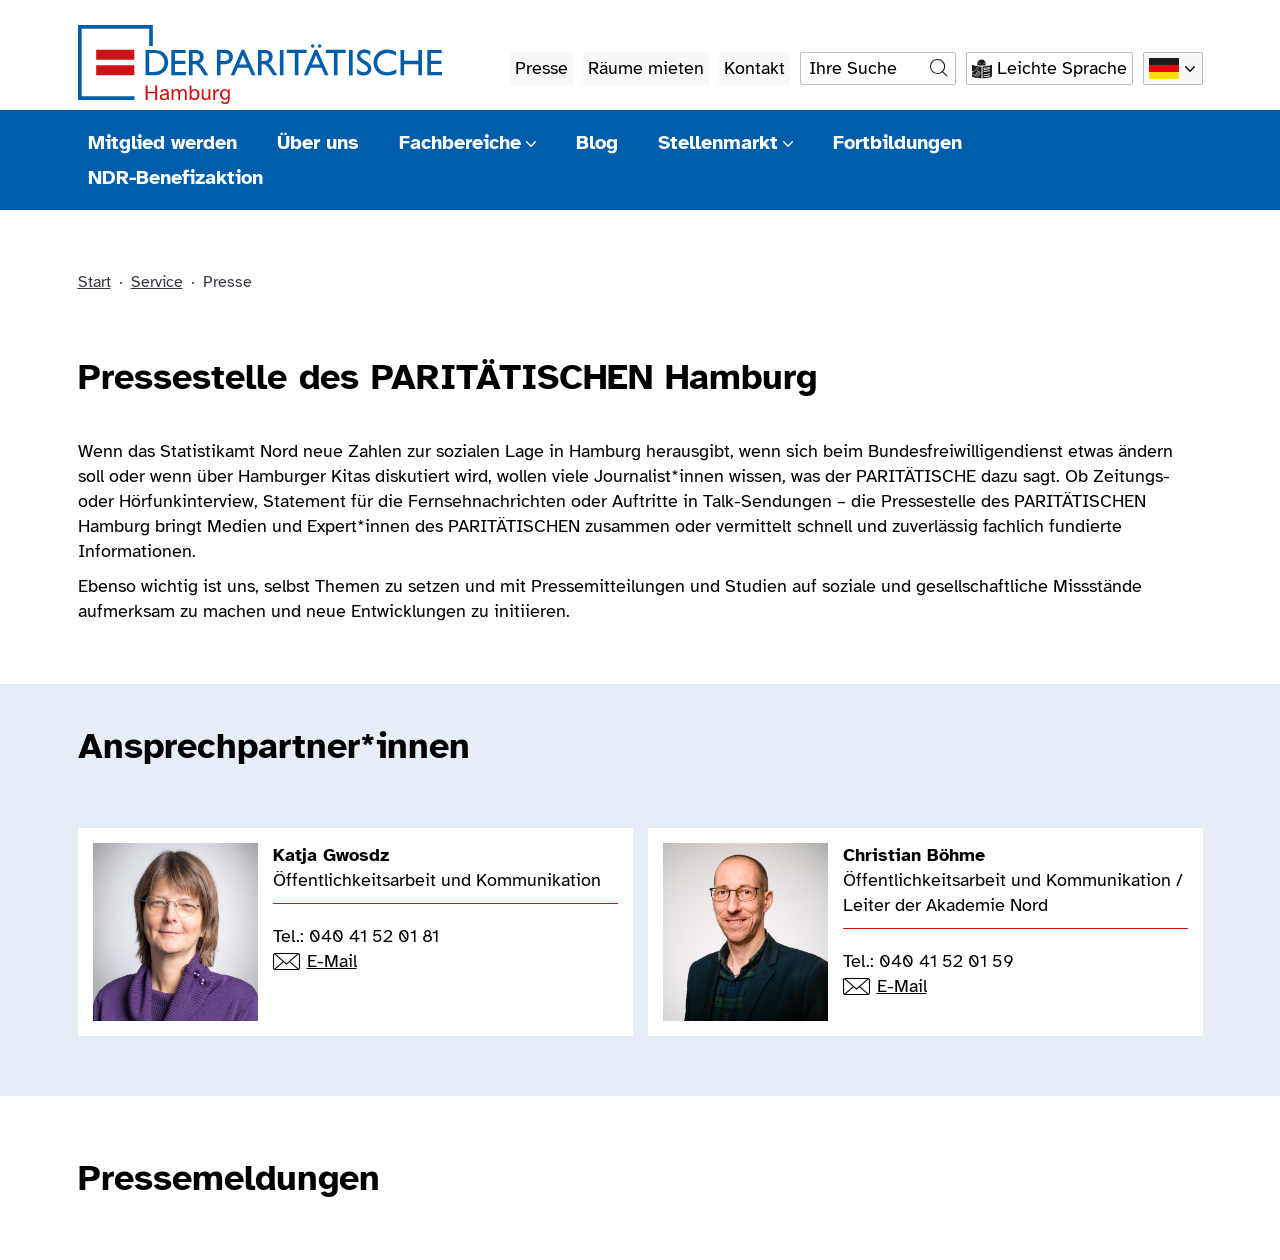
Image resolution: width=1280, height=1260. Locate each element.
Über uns (318, 142)
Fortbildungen (897, 142)
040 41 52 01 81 (374, 936)
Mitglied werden (162, 142)
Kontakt (754, 68)
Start (94, 282)
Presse (541, 68)
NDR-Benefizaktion (175, 177)
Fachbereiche (467, 142)
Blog (597, 142)
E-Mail (902, 986)
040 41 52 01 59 (946, 961)
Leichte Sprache (1062, 68)
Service (157, 282)
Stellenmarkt (725, 142)
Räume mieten (646, 68)
